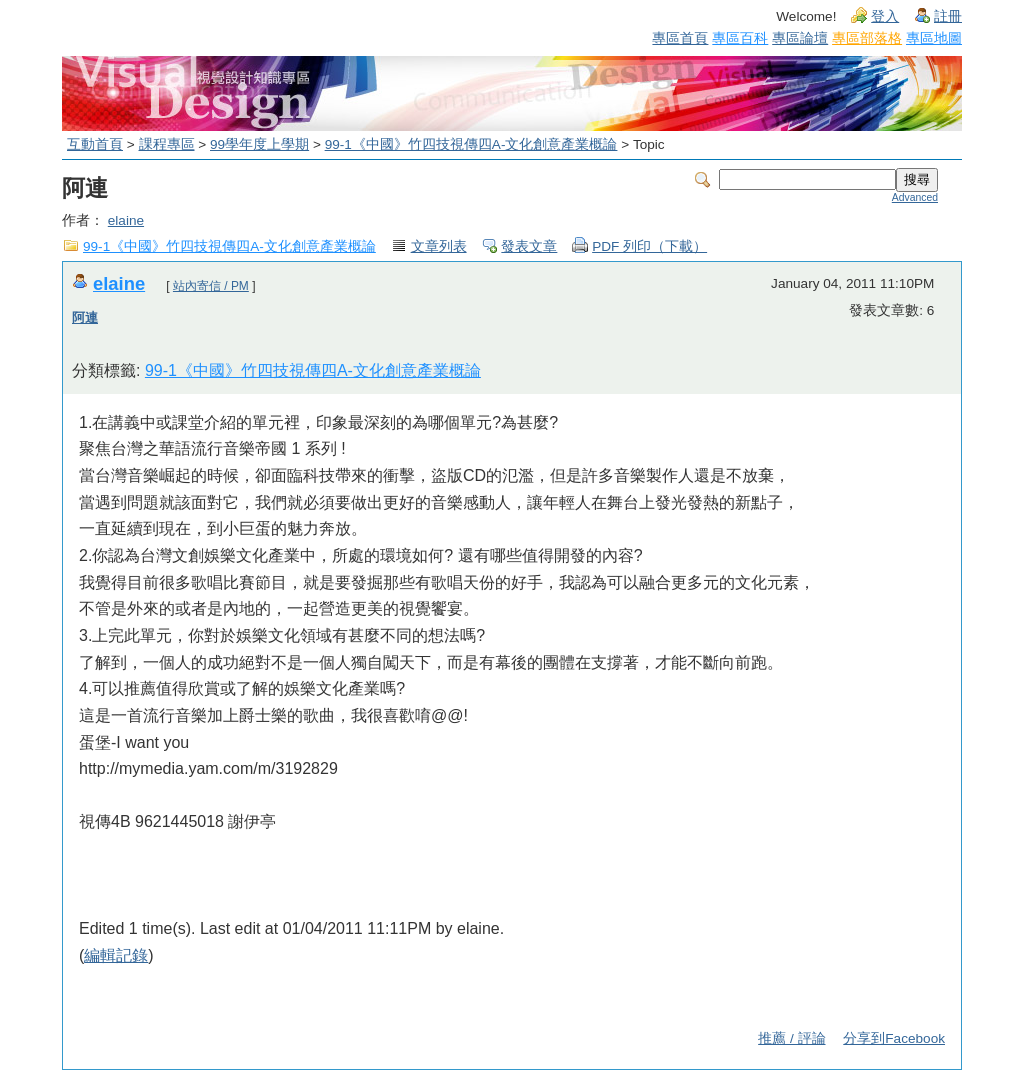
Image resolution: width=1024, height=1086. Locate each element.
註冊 (948, 16)
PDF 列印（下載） (649, 246)
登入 (885, 16)
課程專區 (167, 144)
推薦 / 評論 (791, 1038)
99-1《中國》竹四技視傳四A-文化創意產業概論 (471, 144)
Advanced (915, 197)
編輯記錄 (116, 955)
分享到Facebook (894, 1038)
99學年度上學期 (259, 144)
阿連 (85, 317)
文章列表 (439, 246)
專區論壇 (800, 38)
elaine (126, 220)
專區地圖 (934, 38)
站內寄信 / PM (211, 286)
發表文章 (529, 246)
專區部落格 (867, 38)
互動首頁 (95, 144)
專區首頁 (680, 38)
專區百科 (740, 38)
